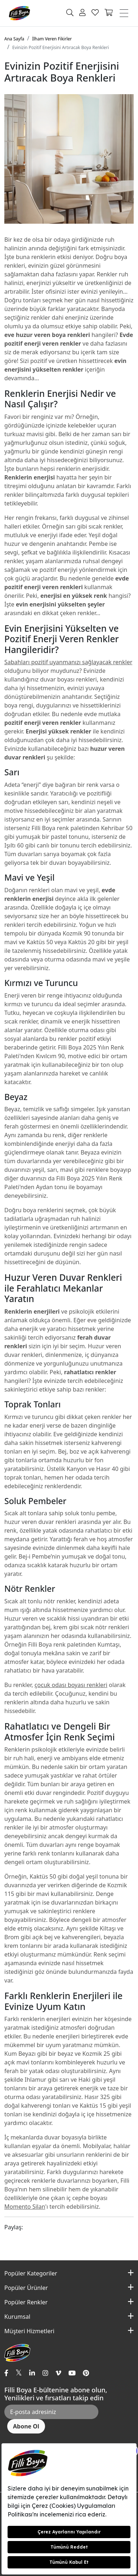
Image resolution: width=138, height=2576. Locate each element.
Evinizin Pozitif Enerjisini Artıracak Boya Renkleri (60, 47)
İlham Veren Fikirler (52, 39)
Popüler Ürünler (26, 2288)
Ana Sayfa (14, 39)
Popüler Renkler (26, 2302)
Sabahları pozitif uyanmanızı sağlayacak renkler (68, 662)
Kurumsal (17, 2317)
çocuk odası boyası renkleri (71, 1685)
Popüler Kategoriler (30, 2273)
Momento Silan (24, 2207)
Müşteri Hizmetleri (29, 2331)
